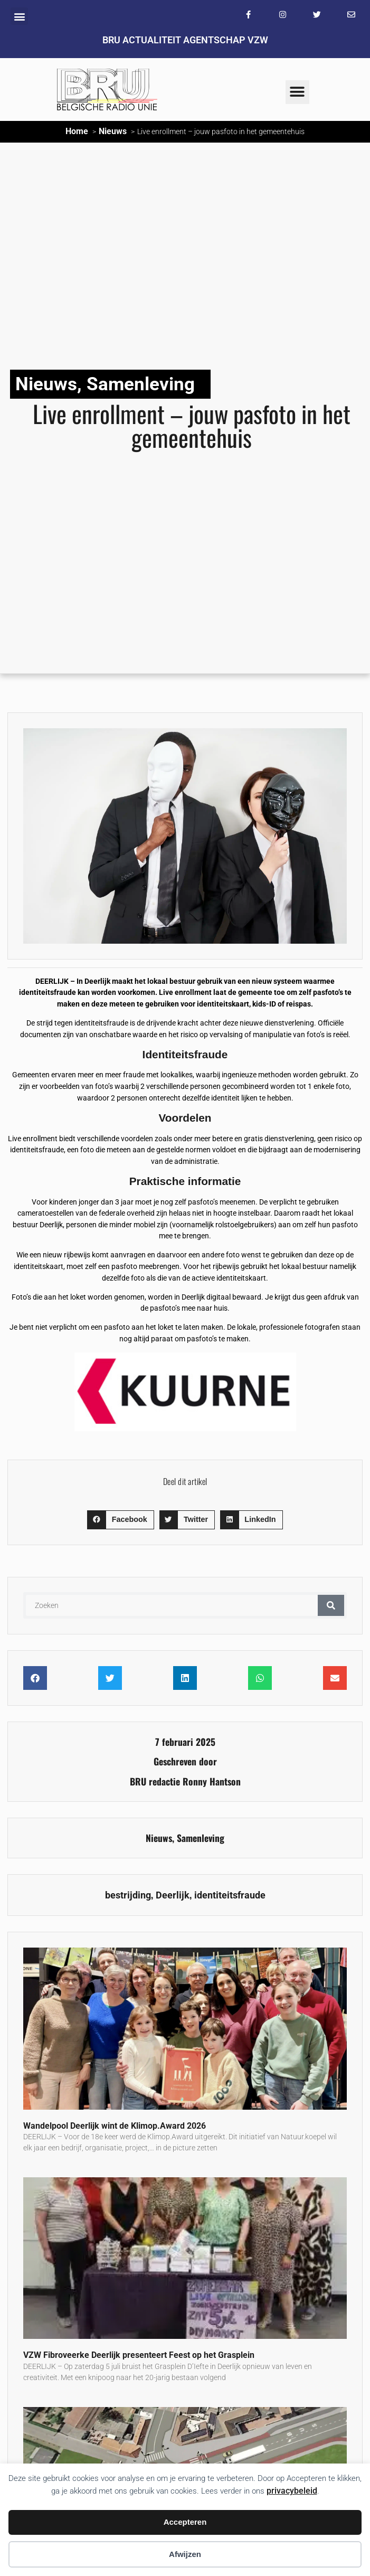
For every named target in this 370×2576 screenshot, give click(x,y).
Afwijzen (185, 2554)
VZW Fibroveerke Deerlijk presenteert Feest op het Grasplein (138, 2355)
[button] (19, 16)
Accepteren (185, 2521)
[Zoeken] (331, 1605)
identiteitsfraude (229, 1895)
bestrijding (128, 1895)
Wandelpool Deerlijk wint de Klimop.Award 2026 (114, 2126)
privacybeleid (292, 2491)
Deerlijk (172, 1895)
